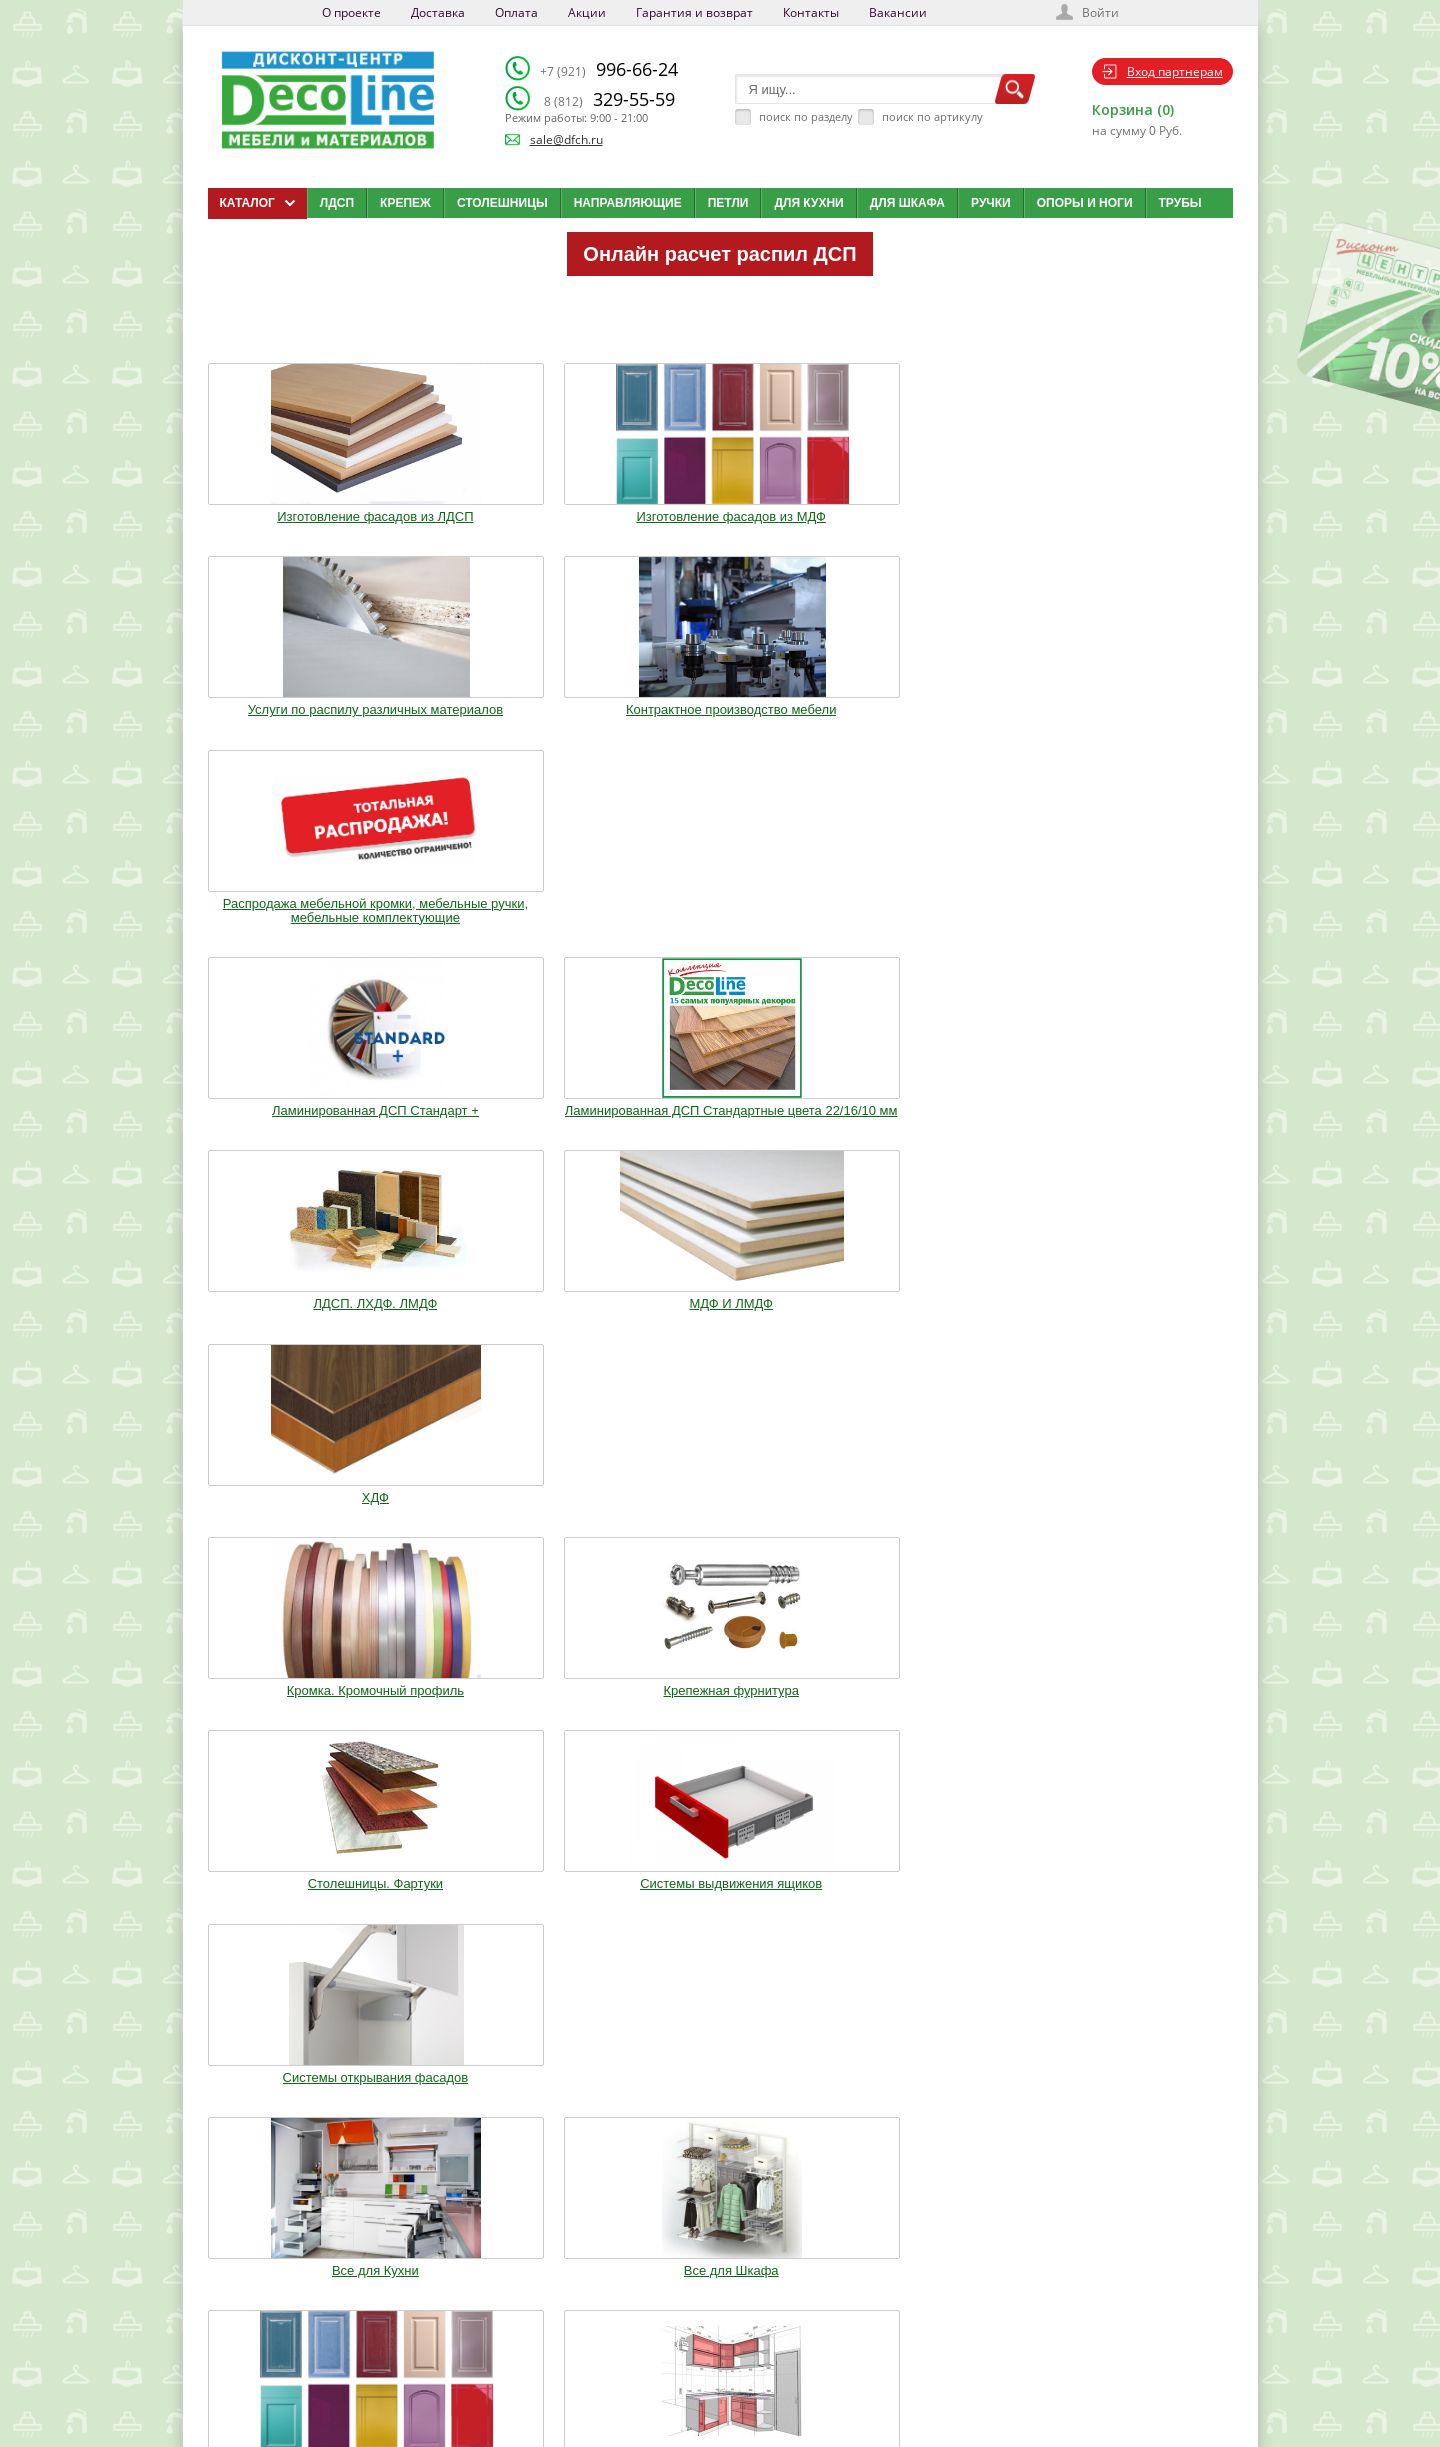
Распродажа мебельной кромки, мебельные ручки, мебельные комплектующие (1137, 519)
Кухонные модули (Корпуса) (929, 1134)
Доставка (438, 12)
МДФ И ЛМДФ (929, 724)
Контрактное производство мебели (929, 512)
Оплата (516, 12)
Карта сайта (735, 2353)
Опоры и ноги (1085, 203)
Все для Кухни (302, 1134)
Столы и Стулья (1138, 1339)
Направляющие (628, 203)
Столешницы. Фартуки (719, 943)
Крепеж (405, 203)
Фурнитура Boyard (302, 1530)
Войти (1100, 12)
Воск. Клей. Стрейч (720, 1339)
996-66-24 (609, 69)
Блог (717, 2303)
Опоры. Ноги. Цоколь (1138, 1134)
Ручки (991, 203)
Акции (587, 12)
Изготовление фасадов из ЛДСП (302, 512)
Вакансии (898, 12)
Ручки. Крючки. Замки (302, 1339)
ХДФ (1137, 724)
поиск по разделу (806, 116)
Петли (728, 203)
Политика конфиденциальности (311, 2378)
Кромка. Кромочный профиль (301, 943)
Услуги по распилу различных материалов (719, 512)
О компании (576, 2278)
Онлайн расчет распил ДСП (719, 254)
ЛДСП (337, 203)
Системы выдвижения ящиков (929, 943)
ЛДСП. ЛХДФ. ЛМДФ (720, 724)
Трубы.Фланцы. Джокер (511, 1339)
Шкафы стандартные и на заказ (511, 1537)
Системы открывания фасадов (1138, 943)
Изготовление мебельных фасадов (720, 1141)
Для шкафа (907, 203)
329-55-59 (609, 99)
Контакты (811, 12)
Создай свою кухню (754, 2378)
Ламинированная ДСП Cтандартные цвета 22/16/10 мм (511, 738)
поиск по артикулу (932, 116)
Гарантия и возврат (694, 12)
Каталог (725, 2278)
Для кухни (808, 203)
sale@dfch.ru (566, 139)
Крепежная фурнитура (510, 943)
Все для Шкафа (511, 1134)
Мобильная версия (269, 2398)
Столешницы (502, 203)
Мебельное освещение (929, 1339)
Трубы (1180, 203)
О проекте (351, 12)
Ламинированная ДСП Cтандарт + (302, 731)
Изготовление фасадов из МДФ (511, 512)
